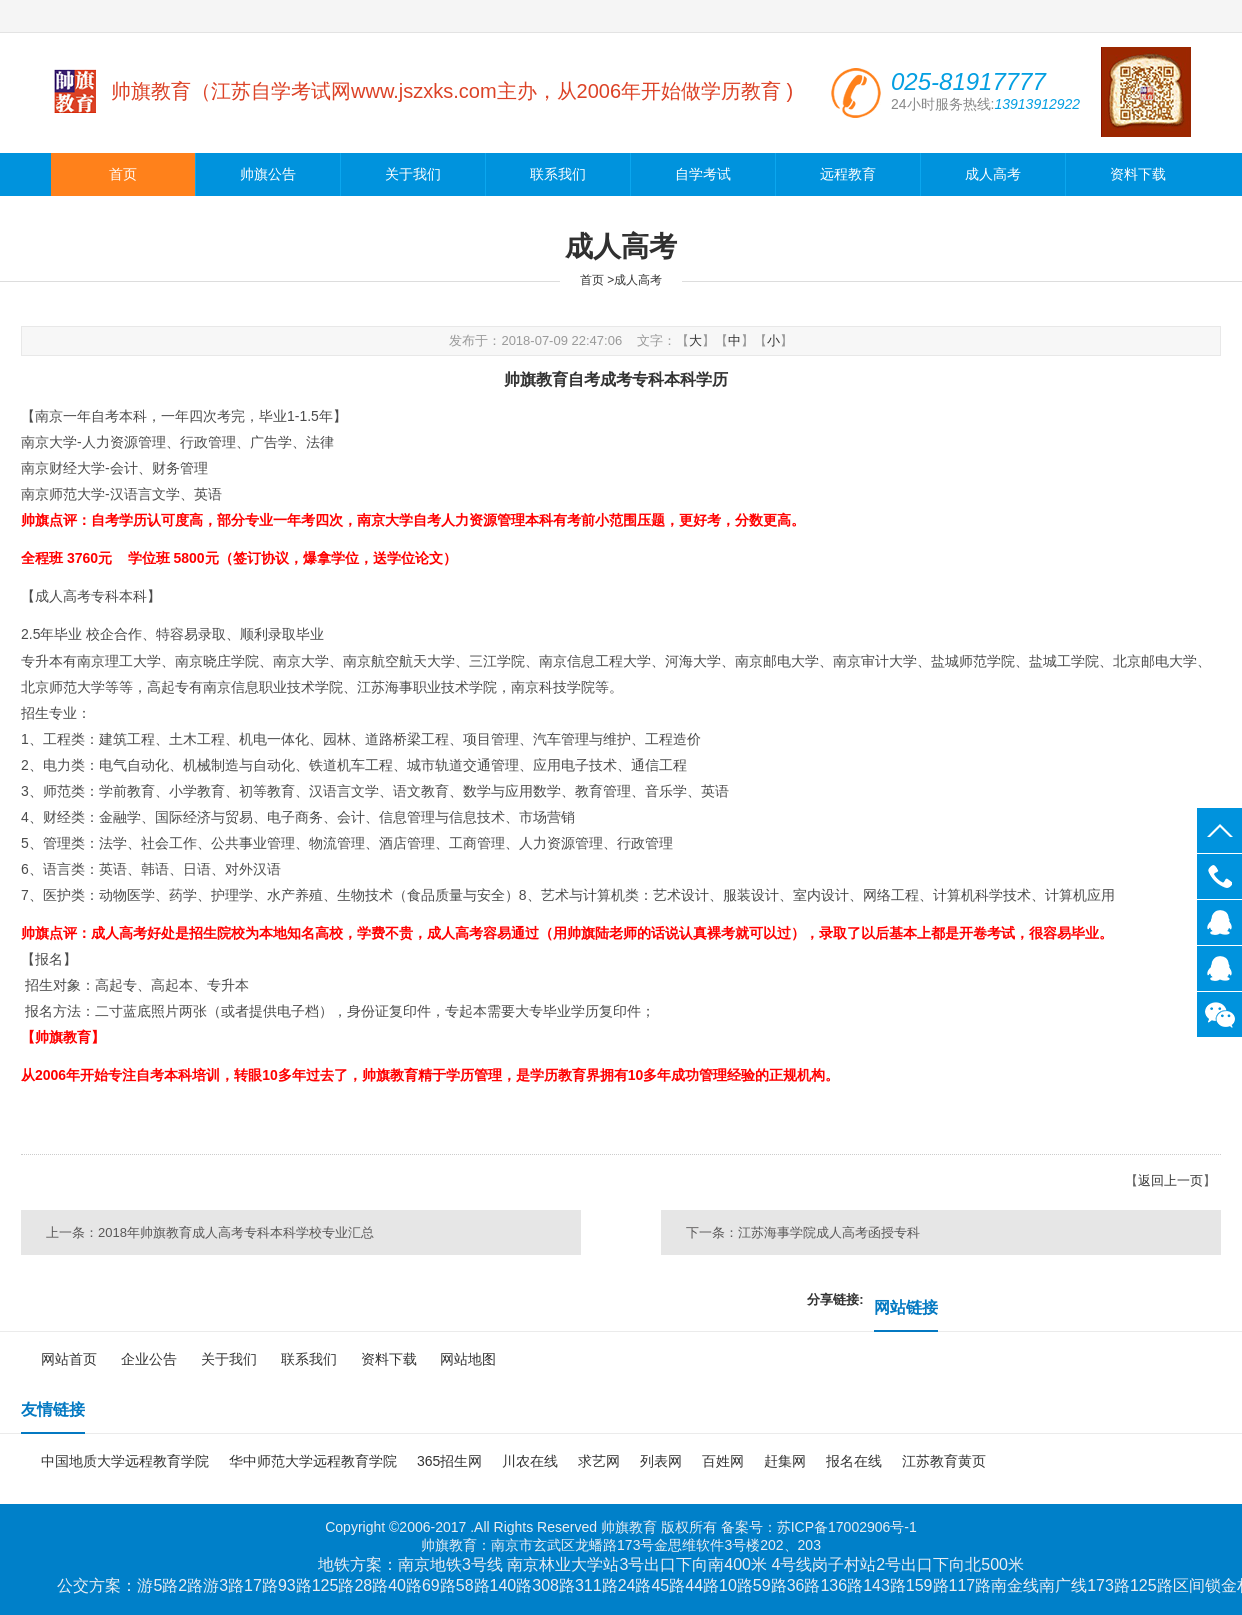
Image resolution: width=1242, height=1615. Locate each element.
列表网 (661, 1461)
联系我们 (558, 174)
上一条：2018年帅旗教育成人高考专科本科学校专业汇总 (210, 1232)
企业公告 (149, 1359)
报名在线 (854, 1461)
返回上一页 (1170, 1180)
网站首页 (69, 1359)
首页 (123, 174)
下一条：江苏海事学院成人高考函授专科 (803, 1232)
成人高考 (993, 174)
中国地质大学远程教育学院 (125, 1461)
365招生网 (449, 1461)
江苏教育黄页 (944, 1461)
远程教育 (848, 174)
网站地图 (468, 1359)
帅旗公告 (268, 174)
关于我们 (413, 174)
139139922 (1219, 922)
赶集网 (785, 1461)
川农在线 (530, 1461)
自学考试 (703, 174)
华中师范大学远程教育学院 (313, 1461)
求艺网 (599, 1461)
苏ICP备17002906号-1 (847, 1527)
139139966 (1219, 968)
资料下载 (1138, 174)
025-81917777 (1219, 876)
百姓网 (723, 1461)
